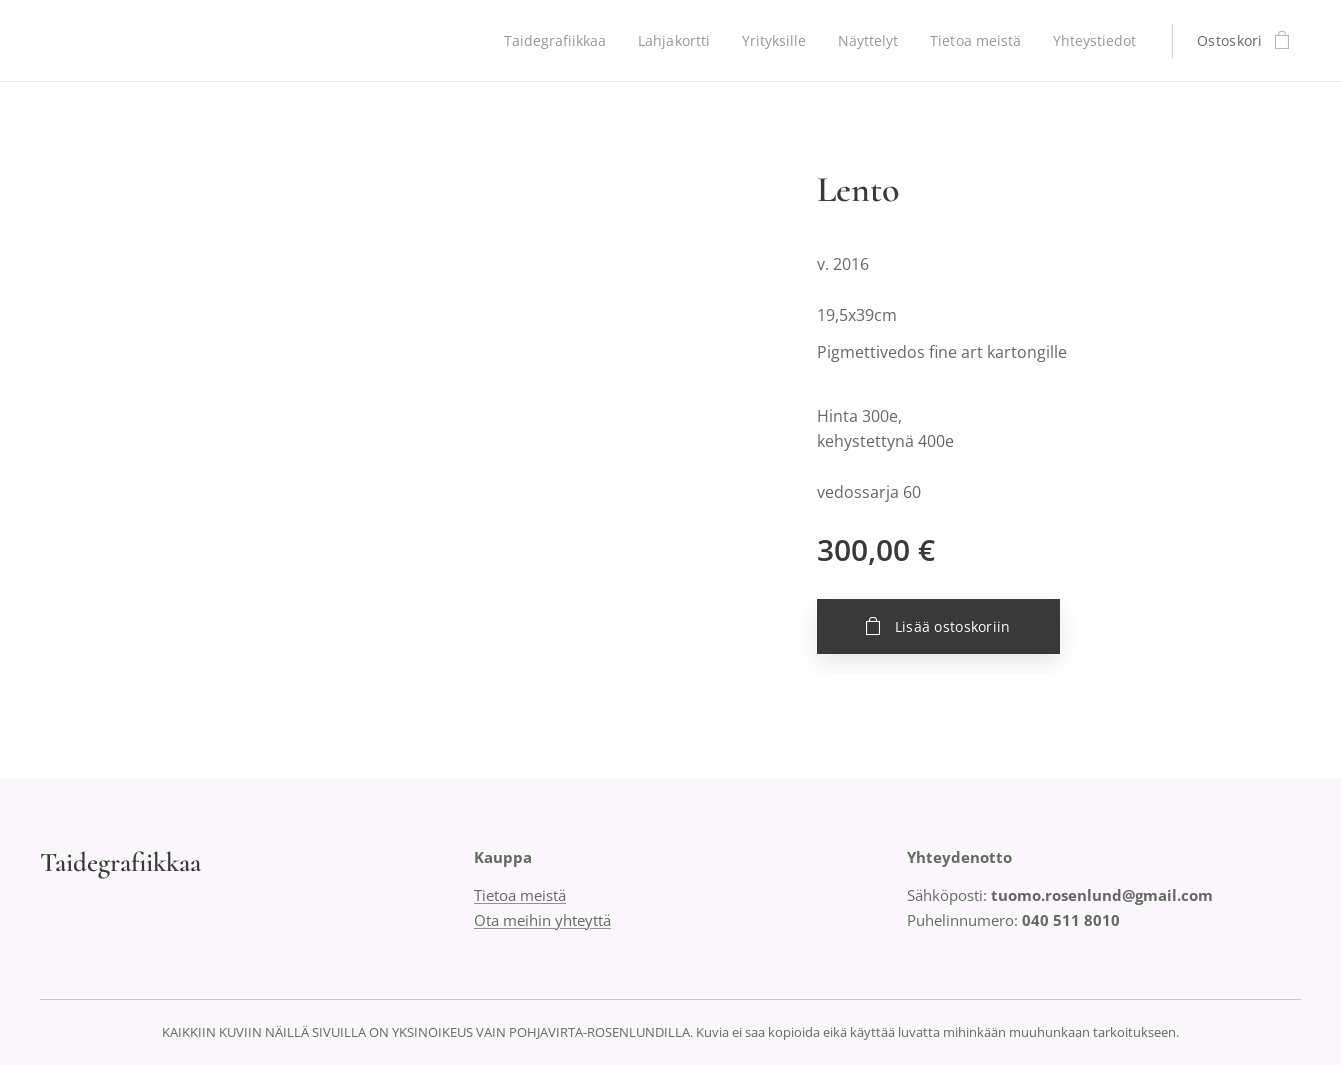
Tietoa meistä (520, 895)
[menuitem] (544, 41)
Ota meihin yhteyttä (542, 920)
